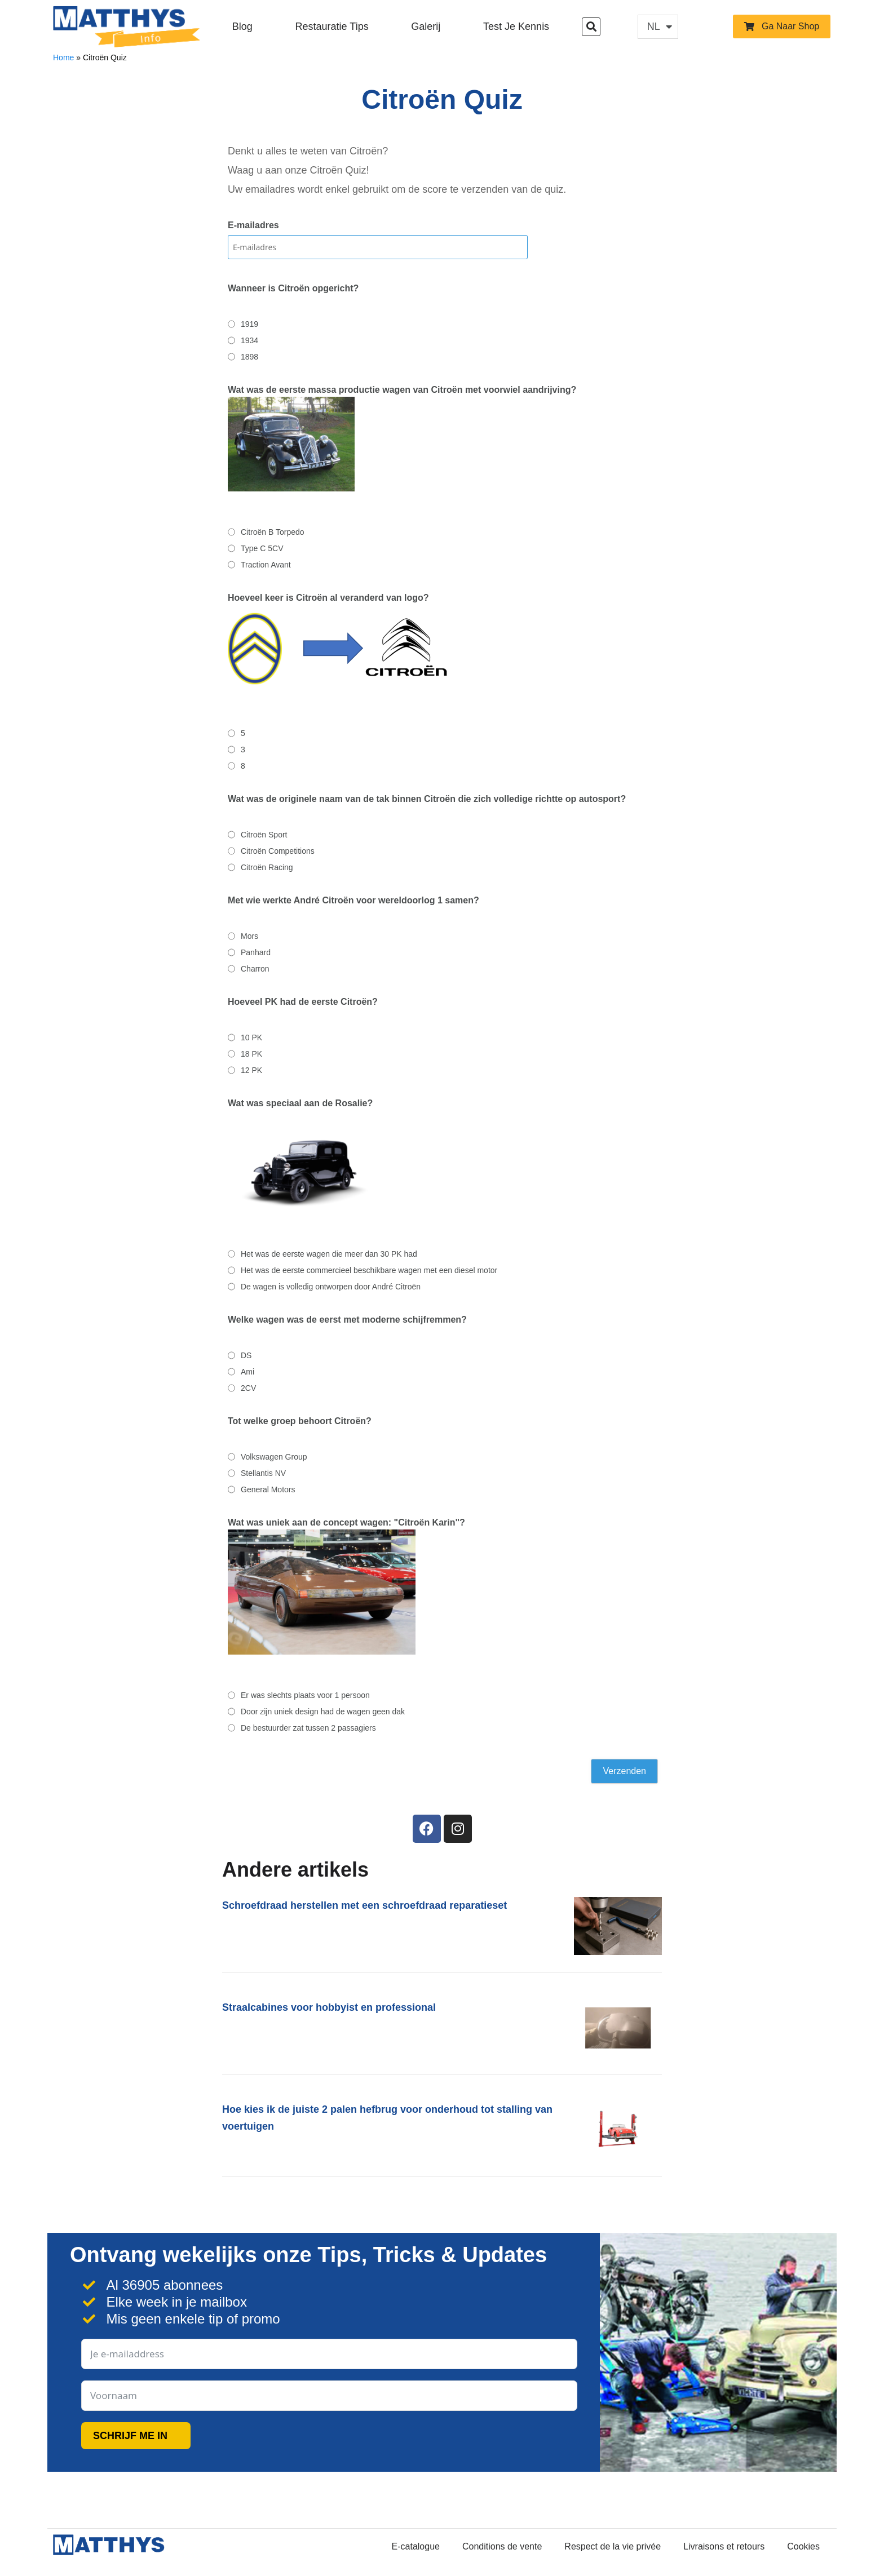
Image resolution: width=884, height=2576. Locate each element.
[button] (591, 26)
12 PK (251, 1070)
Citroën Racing (267, 867)
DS (246, 1355)
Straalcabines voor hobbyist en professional (329, 2007)
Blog (242, 26)
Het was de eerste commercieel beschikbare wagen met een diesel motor (369, 1270)
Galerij (425, 26)
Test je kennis (516, 26)
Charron (255, 968)
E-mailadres (253, 225)
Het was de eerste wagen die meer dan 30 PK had (329, 1253)
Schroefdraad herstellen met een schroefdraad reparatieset (364, 1905)
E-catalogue (416, 2546)
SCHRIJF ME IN (130, 2435)
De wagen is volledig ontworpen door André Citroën (331, 1286)
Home (63, 57)
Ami (247, 1371)
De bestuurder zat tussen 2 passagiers (308, 1727)
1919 (249, 324)
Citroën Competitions (278, 850)
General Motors (268, 1489)
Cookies (803, 2546)
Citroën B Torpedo (272, 532)
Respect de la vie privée (612, 2546)
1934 (249, 340)
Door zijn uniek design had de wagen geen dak (323, 1711)
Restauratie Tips (332, 26)
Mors (249, 936)
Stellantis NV (263, 1473)
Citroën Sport (264, 834)
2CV (248, 1388)
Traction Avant (266, 564)
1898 (249, 356)
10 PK (251, 1037)
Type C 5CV (262, 548)
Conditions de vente (502, 2546)
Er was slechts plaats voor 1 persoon (305, 1695)
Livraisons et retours (723, 2546)
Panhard (256, 952)
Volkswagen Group (274, 1456)
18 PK (251, 1053)
